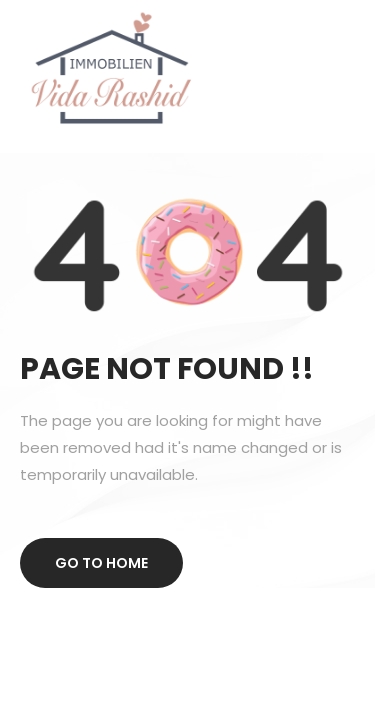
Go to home (101, 563)
